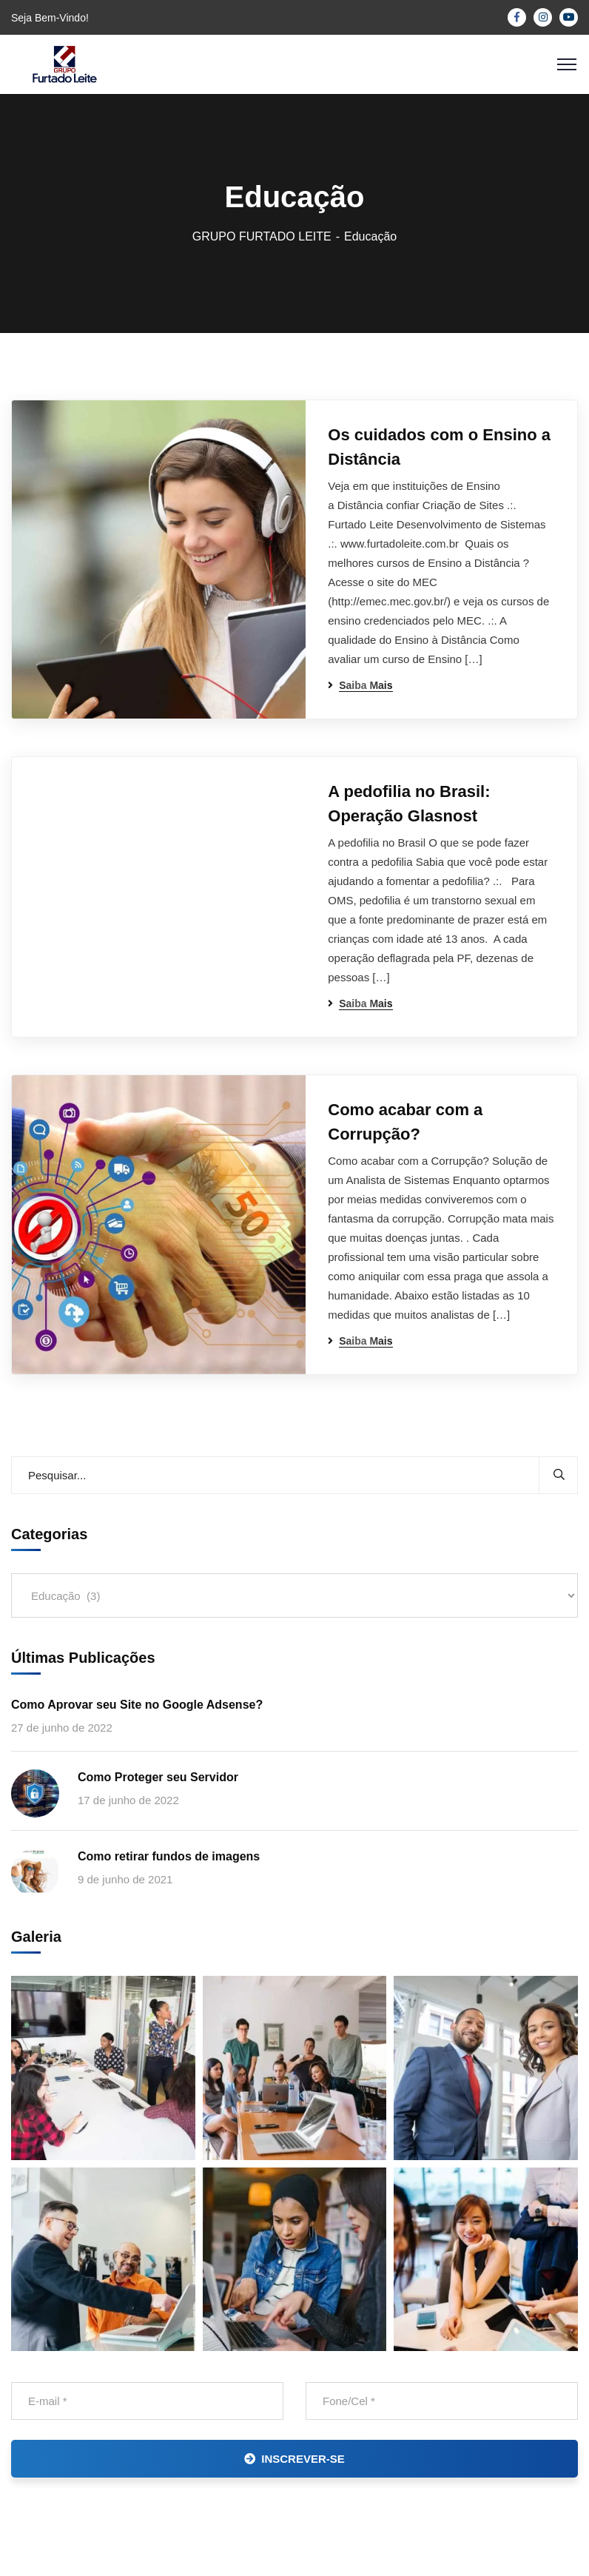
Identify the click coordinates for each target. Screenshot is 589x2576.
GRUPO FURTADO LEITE (261, 236)
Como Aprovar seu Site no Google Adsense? (137, 1704)
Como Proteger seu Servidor (158, 1777)
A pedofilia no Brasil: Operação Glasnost (409, 803)
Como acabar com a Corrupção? (405, 1121)
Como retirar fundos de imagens (169, 1856)
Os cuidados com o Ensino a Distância (439, 447)
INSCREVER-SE (294, 2458)
